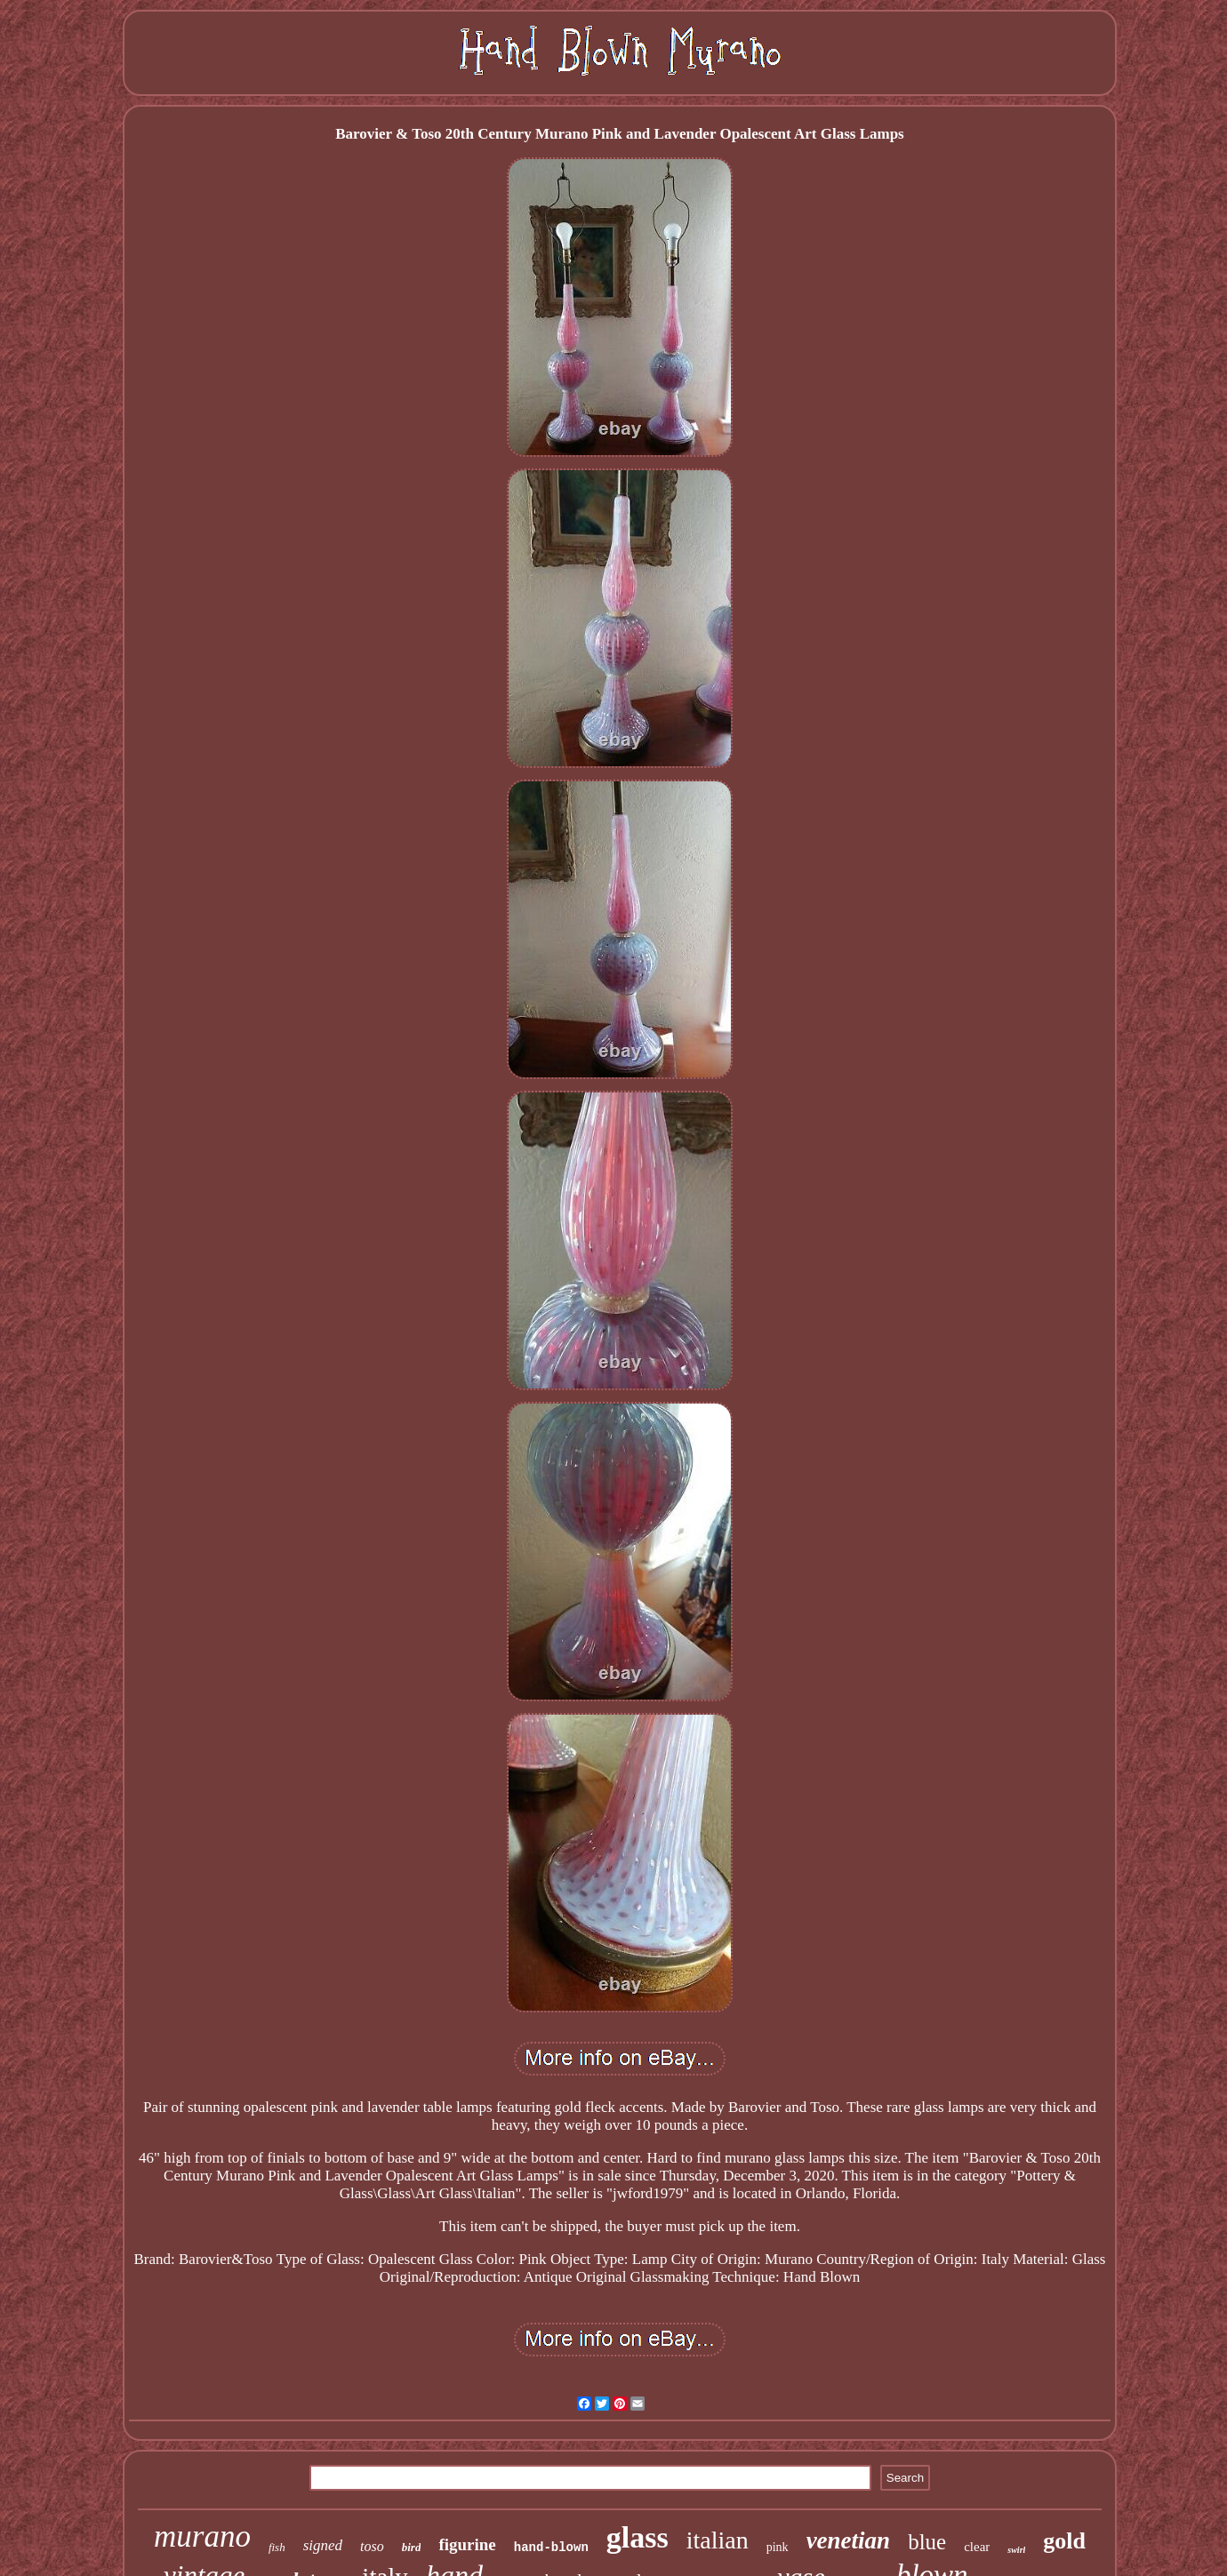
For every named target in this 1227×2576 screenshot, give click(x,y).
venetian (848, 2540)
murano (202, 2536)
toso (372, 2546)
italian (717, 2540)
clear (977, 2547)
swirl (1016, 2550)
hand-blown (551, 2547)
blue (927, 2542)
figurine (466, 2544)
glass (637, 2537)
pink (777, 2547)
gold (1064, 2541)
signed (322, 2545)
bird (411, 2547)
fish (277, 2547)
